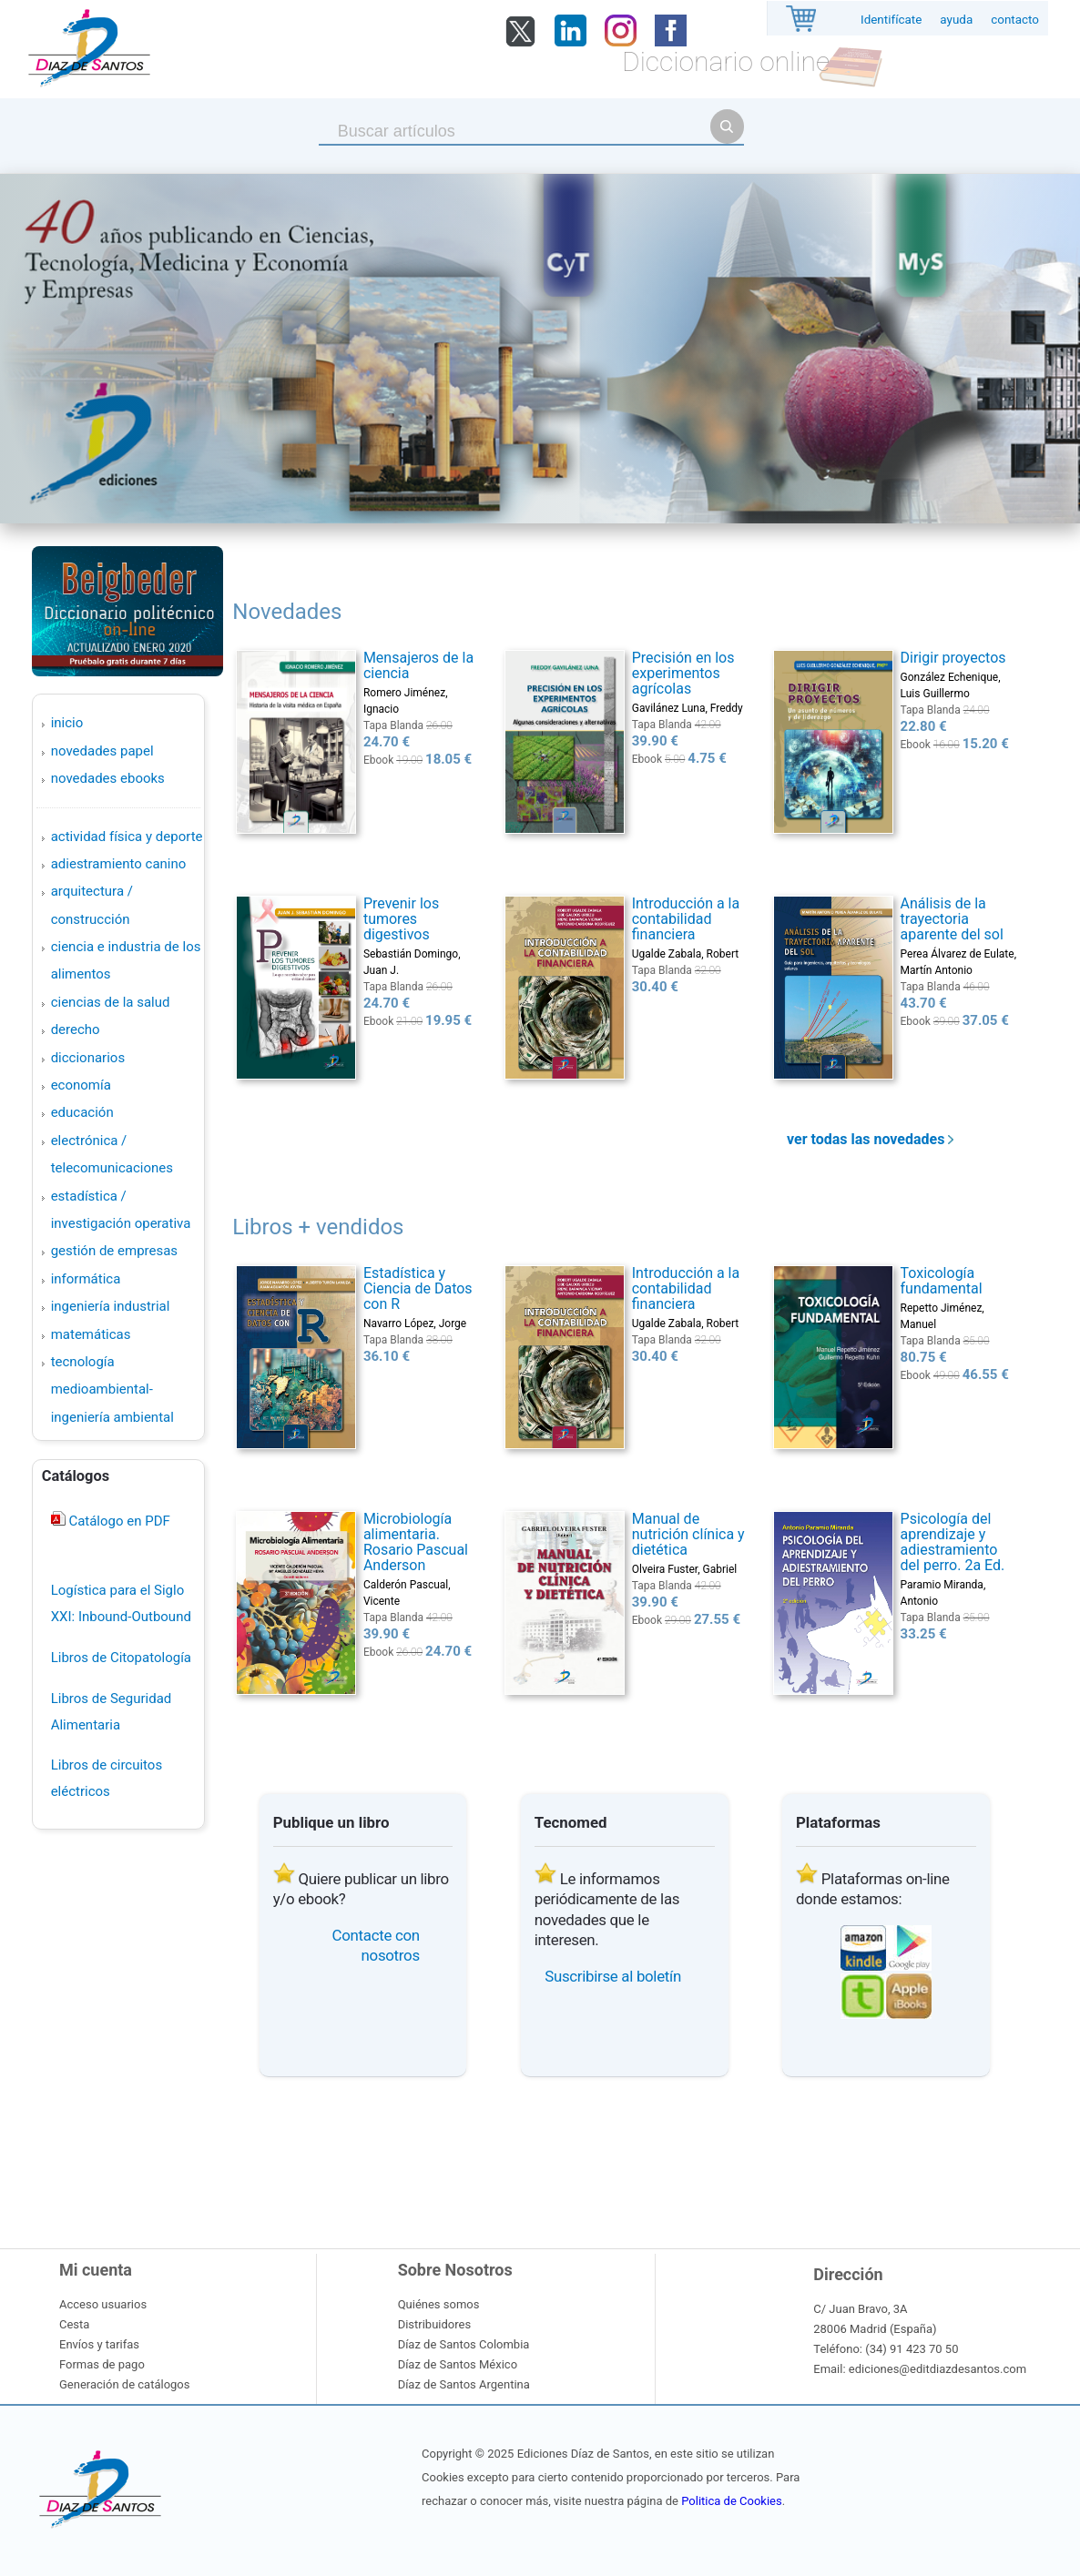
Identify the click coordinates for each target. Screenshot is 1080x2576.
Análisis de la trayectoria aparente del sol (952, 919)
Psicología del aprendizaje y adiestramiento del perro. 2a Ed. (953, 1542)
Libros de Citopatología (121, 1657)
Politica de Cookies (731, 2501)
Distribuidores (434, 2324)
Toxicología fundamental (942, 1280)
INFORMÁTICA (86, 1279)
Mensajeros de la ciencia (418, 665)
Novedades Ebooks (108, 778)
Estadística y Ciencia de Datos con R (418, 1288)
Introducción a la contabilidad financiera (686, 919)
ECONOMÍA (81, 1085)
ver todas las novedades (870, 1139)
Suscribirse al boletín (613, 1976)
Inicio (67, 723)
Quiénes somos (439, 2304)
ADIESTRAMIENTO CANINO (119, 864)
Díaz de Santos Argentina (464, 2384)
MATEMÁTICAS (91, 1334)
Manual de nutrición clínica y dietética (688, 1534)
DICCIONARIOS (88, 1058)
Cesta (74, 2324)
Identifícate (891, 19)
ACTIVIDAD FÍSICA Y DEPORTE (127, 836)
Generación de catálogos (124, 2384)
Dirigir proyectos (953, 657)
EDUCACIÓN (82, 1112)
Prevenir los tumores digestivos (401, 919)
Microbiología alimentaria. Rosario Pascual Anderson (415, 1542)
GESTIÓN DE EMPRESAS (114, 1250)
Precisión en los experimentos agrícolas (683, 673)
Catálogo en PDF (118, 1521)
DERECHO (75, 1029)
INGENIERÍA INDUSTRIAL (110, 1306)
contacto (1015, 19)
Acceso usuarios (103, 2304)
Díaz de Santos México (457, 2364)
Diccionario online (726, 61)
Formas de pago (102, 2364)
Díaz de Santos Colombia (464, 2344)
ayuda (956, 19)
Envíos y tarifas (99, 2344)
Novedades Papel (102, 751)
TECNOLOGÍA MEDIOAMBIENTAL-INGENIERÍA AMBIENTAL (112, 1389)
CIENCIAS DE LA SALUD (110, 1002)
